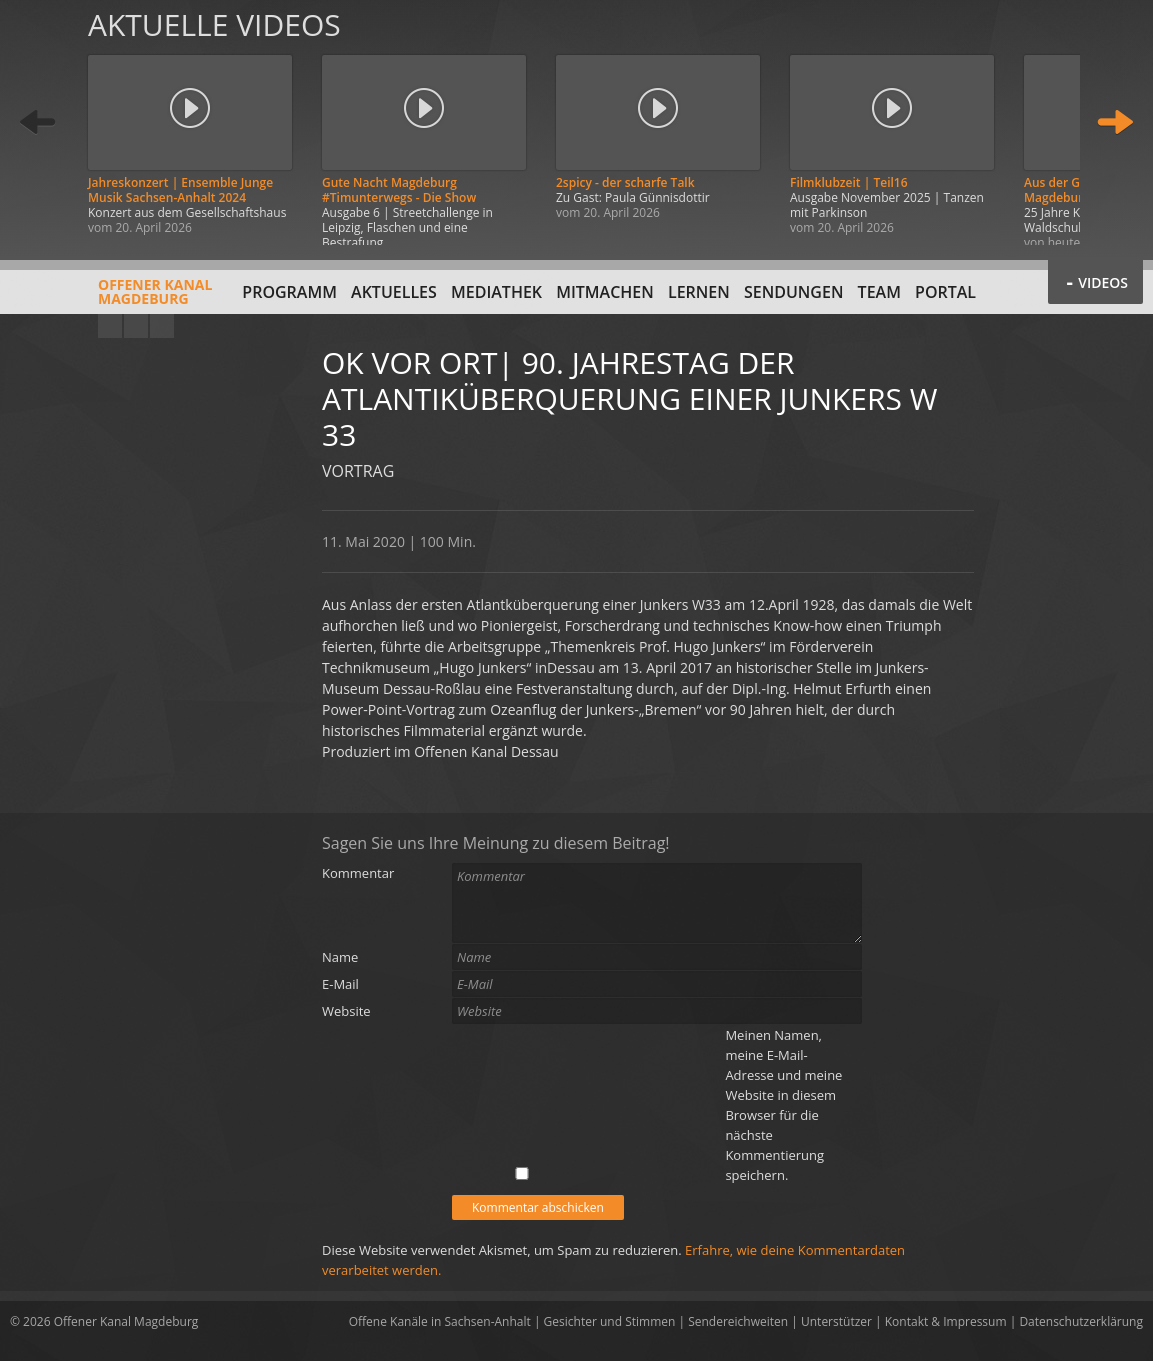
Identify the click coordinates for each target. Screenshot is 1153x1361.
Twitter (162, 326)
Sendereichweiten (738, 1321)
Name (340, 957)
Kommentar (358, 873)
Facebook (136, 326)
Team (879, 292)
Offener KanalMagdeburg (111, 299)
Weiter (1115, 122)
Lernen (699, 292)
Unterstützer (836, 1321)
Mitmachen (605, 292)
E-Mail (340, 984)
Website (346, 1011)
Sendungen (793, 292)
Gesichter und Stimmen (610, 1321)
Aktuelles (394, 292)
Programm (289, 292)
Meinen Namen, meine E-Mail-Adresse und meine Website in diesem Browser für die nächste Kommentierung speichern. (783, 1105)
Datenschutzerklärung (1081, 1321)
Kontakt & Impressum (946, 1321)
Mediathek (496, 292)
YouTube (110, 326)
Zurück (38, 122)
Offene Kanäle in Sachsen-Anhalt (440, 1321)
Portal (945, 292)
